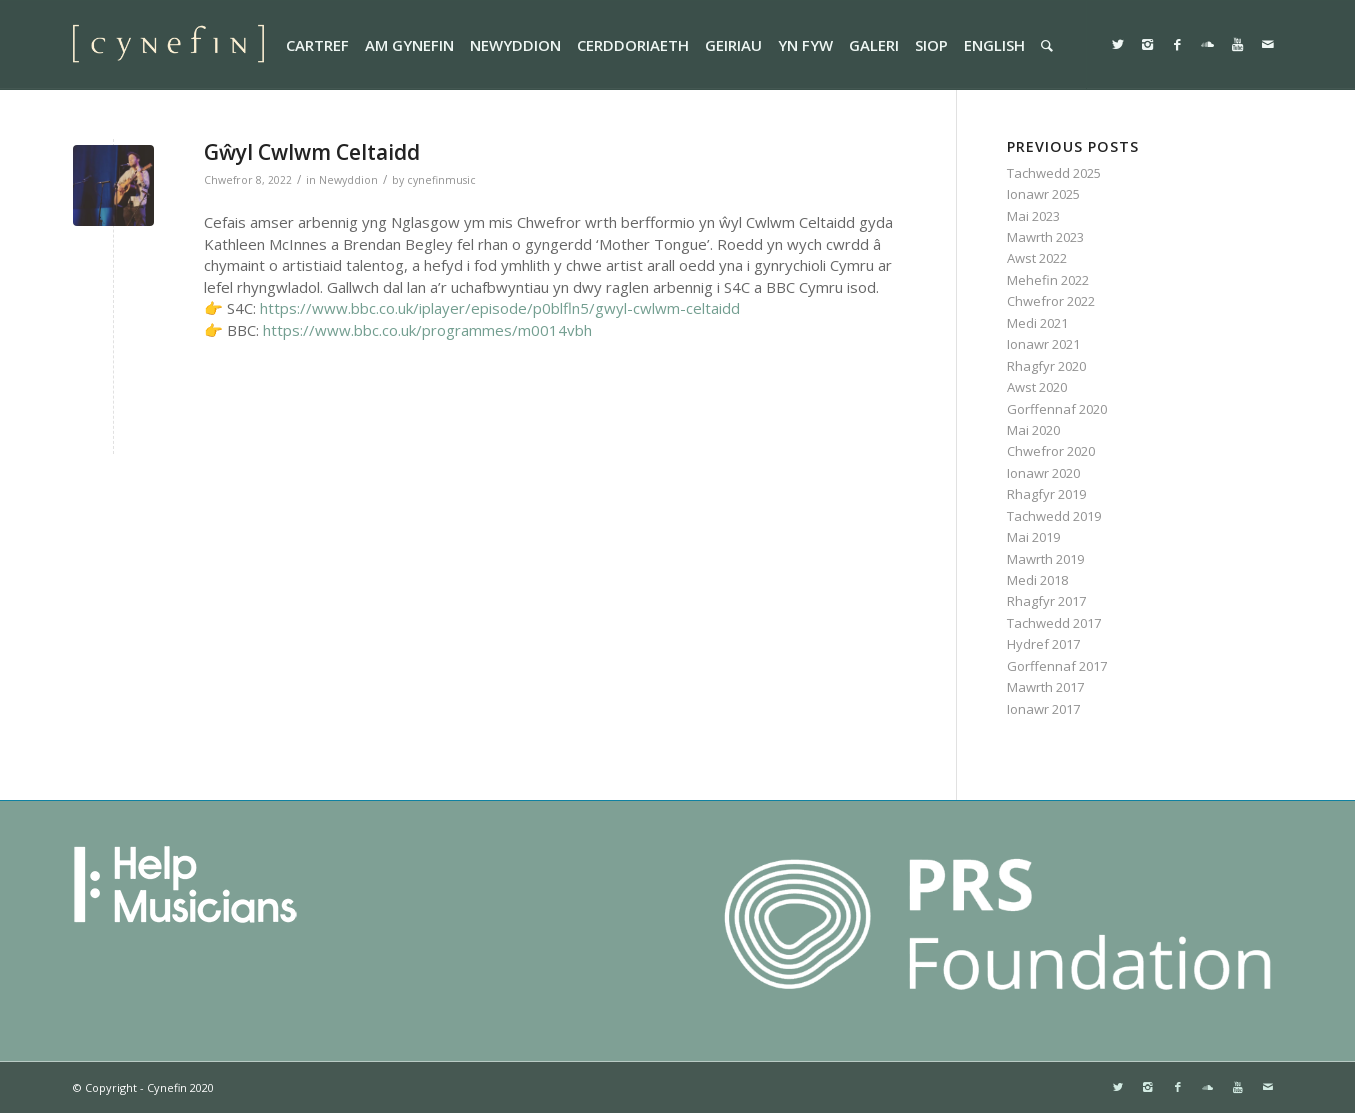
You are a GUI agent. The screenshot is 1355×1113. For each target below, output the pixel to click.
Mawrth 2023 (1045, 237)
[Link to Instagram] (1148, 44)
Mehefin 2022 (1048, 280)
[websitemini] (169, 45)
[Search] (1047, 45)
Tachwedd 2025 (1054, 173)
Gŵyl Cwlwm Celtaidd (312, 152)
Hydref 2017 (1043, 644)
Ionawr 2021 (1043, 344)
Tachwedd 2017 (1054, 623)
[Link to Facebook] (1178, 44)
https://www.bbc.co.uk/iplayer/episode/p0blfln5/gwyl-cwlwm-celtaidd (500, 308)
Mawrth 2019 (1045, 559)
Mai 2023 (1033, 216)
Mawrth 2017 (1045, 687)
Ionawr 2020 (1043, 473)
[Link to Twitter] (1118, 44)
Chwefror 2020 (1051, 451)
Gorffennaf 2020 (1057, 409)
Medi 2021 (1037, 323)
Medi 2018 (1037, 580)
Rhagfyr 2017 (1046, 601)
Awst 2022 (1037, 258)
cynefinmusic (441, 180)
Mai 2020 (1033, 430)
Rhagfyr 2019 (1046, 494)
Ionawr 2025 (1043, 194)
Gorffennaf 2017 (1057, 666)
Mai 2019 (1033, 537)
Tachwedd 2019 (1054, 516)
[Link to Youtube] (1238, 44)
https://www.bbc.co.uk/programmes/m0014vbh (427, 330)
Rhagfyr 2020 (1046, 366)
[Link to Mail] (1268, 44)
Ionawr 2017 (1043, 709)
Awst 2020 (1037, 387)
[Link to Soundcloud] (1208, 44)
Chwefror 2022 (1051, 301)
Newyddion (348, 180)
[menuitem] (317, 45)
